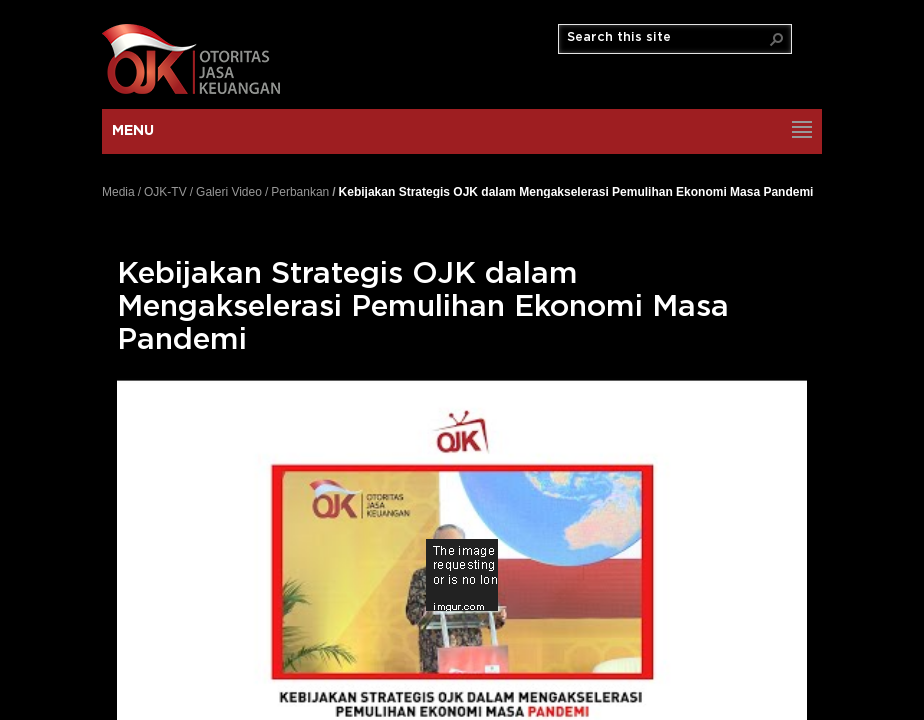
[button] (777, 39)
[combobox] (667, 38)
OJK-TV (165, 192)
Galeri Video (229, 192)
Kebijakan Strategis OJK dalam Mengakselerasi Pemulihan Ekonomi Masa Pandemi (576, 191)
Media (118, 192)
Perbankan (300, 192)
